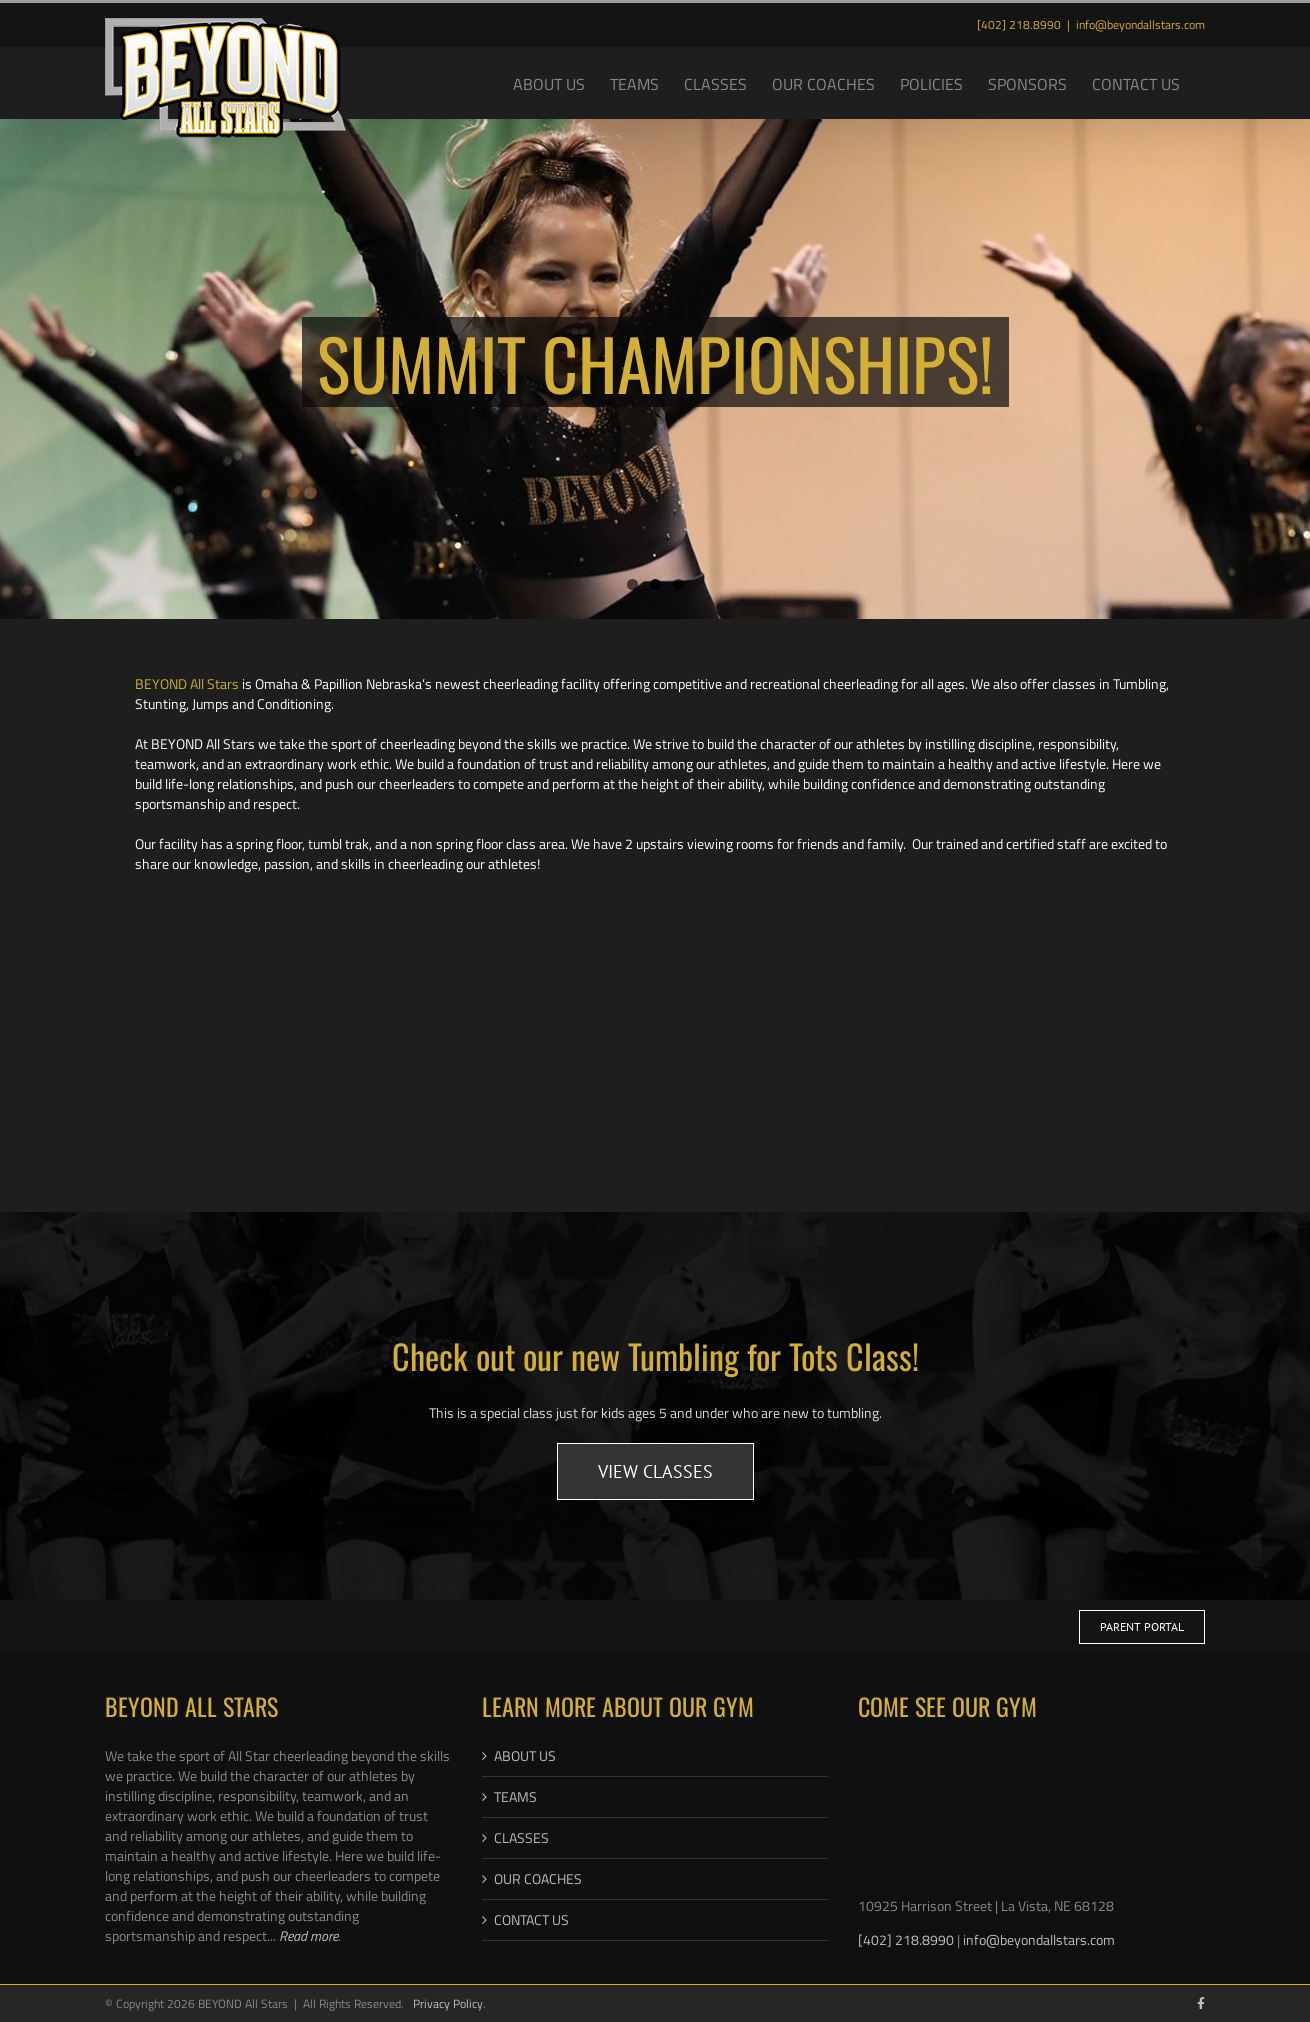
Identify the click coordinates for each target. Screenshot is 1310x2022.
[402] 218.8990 (907, 1939)
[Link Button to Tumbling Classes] (655, 1471)
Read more (308, 1935)
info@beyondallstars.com (1140, 24)
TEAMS (515, 1797)
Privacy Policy (448, 2003)
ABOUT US (525, 1756)
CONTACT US (531, 1920)
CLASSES (521, 1838)
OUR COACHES (538, 1879)
